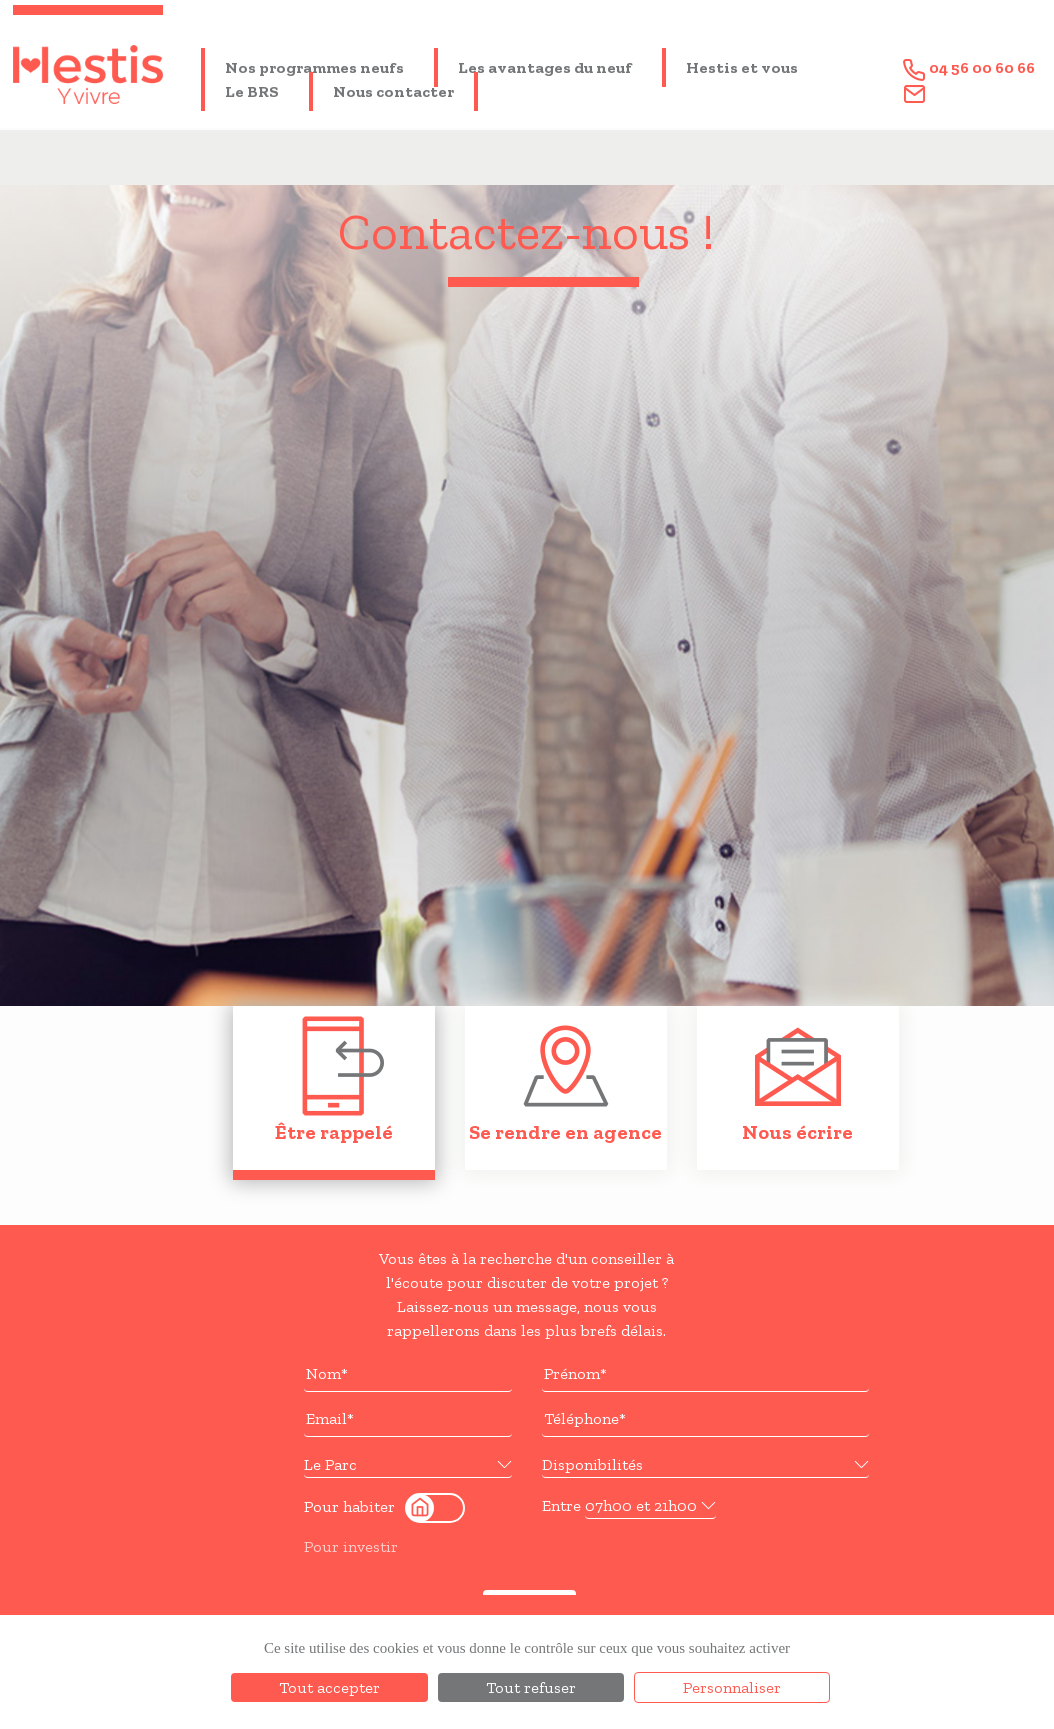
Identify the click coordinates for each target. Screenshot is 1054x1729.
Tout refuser (531, 1687)
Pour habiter (349, 1506)
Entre (561, 1505)
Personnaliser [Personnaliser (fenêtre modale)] (732, 1687)
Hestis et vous (742, 67)
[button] (408, 1465)
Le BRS (252, 91)
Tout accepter (329, 1687)
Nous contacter (393, 91)
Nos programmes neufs (314, 67)
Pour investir (351, 1546)
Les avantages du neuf (545, 67)
